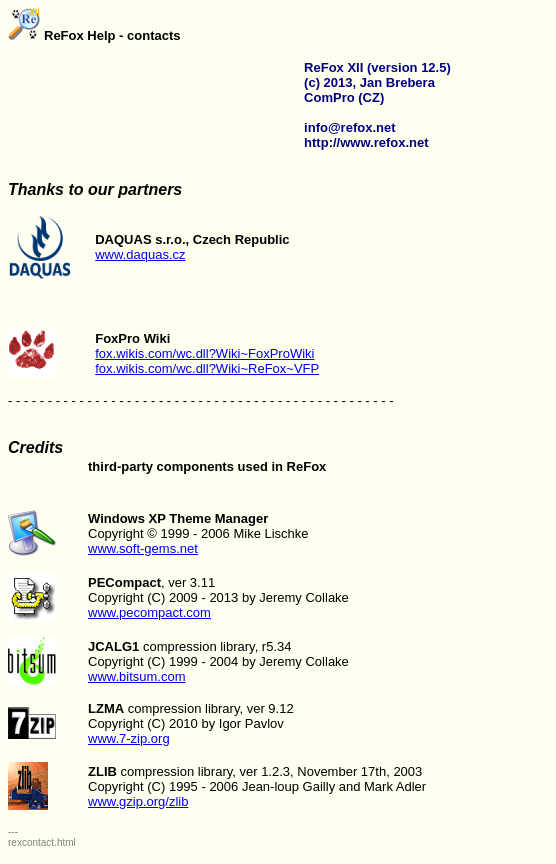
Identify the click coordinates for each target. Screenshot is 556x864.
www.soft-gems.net (143, 548)
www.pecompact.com (149, 612)
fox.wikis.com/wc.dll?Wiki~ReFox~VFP (207, 368)
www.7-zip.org (129, 738)
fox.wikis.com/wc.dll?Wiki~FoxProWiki (204, 353)
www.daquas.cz (140, 254)
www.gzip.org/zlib (138, 801)
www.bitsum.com (137, 676)
